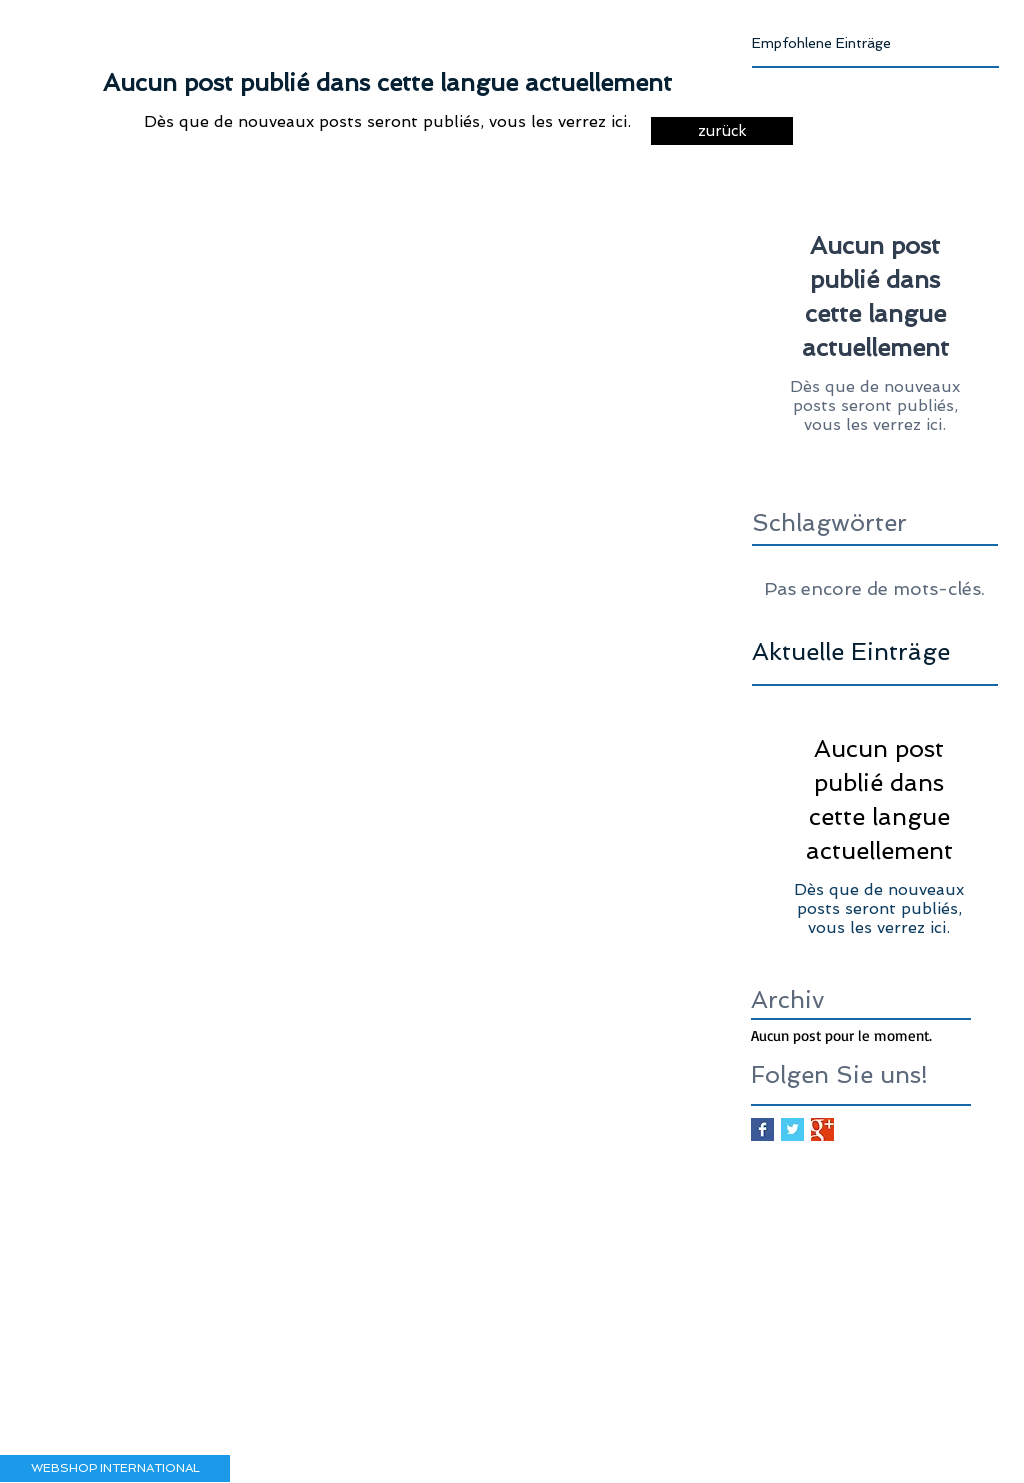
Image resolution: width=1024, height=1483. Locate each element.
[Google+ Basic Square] (822, 1129)
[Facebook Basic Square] (762, 1129)
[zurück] (722, 131)
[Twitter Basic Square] (792, 1129)
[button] (115, 1468)
